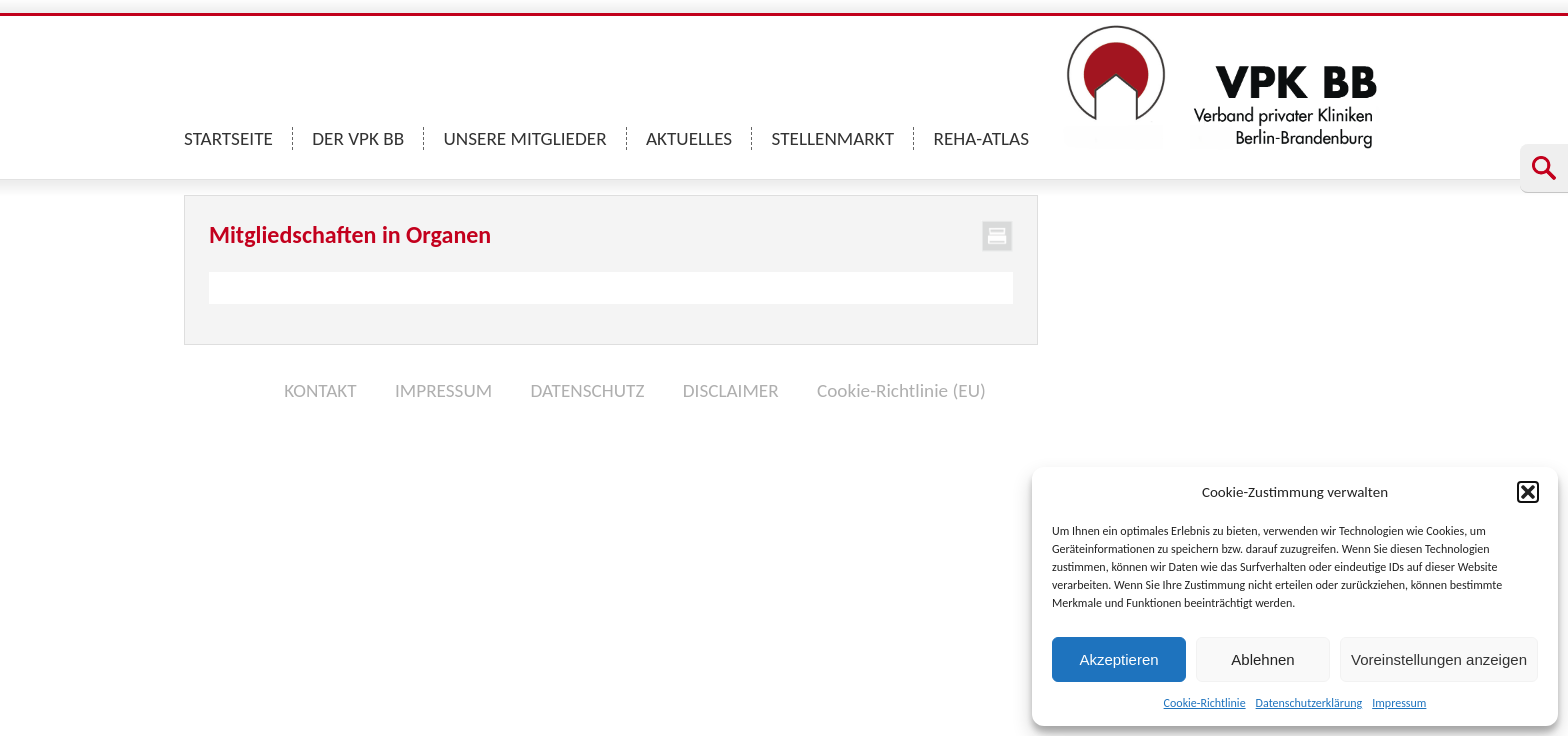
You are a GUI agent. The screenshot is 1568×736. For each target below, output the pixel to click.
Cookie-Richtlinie (1205, 703)
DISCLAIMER (731, 390)
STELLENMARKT (833, 138)
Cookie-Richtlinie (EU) (901, 390)
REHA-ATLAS (981, 138)
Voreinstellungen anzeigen (1439, 659)
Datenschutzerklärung (1309, 703)
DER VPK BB (358, 138)
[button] (1528, 492)
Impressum (1399, 703)
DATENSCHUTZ (587, 390)
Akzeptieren (1118, 659)
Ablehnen (1262, 659)
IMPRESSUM (443, 390)
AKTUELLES (689, 138)
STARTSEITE (228, 138)
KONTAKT (320, 390)
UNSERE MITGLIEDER (525, 138)
